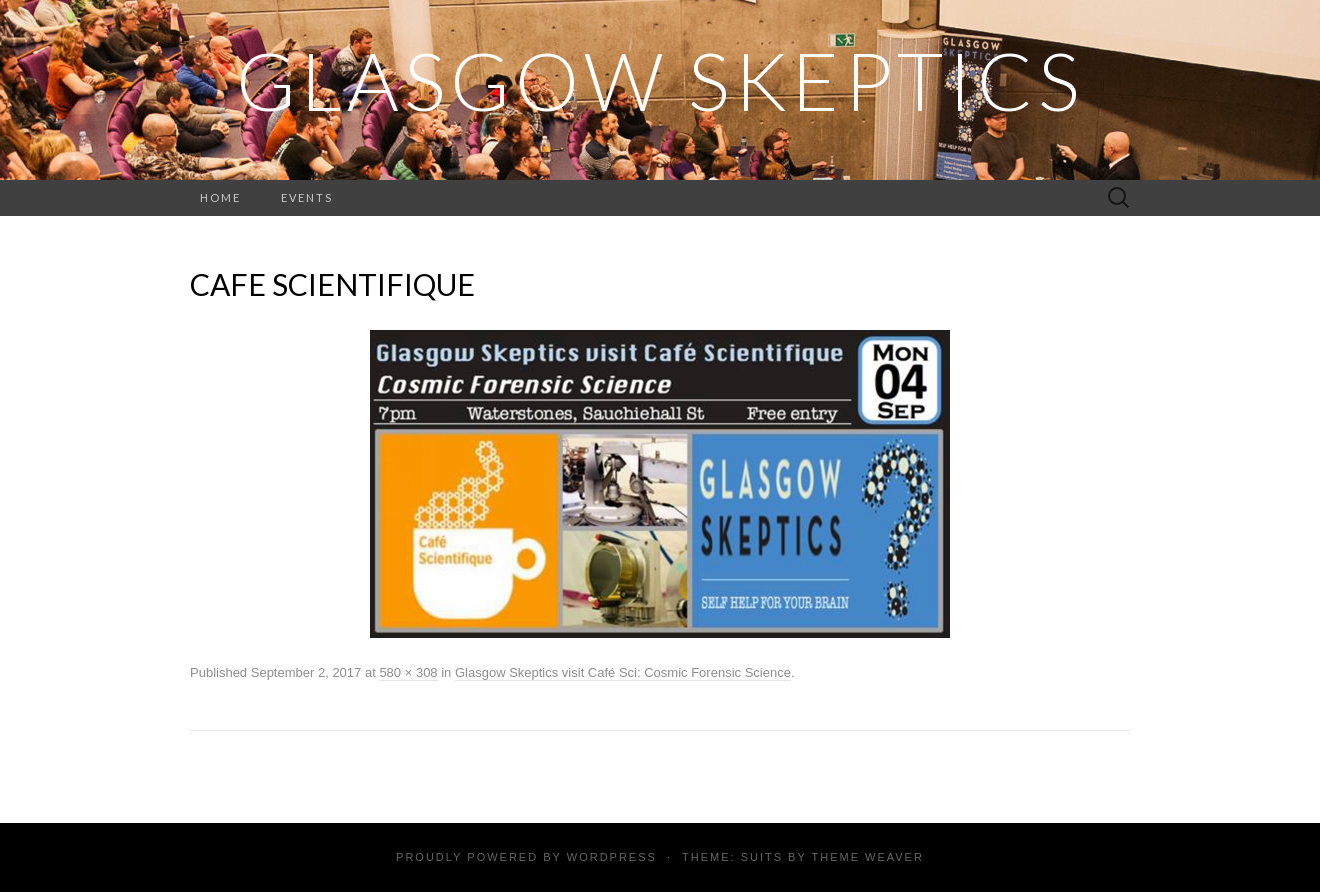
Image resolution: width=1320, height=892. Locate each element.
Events (307, 197)
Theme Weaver (867, 857)
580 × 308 (408, 672)
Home (220, 197)
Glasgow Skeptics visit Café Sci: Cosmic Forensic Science (623, 672)
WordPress (612, 857)
